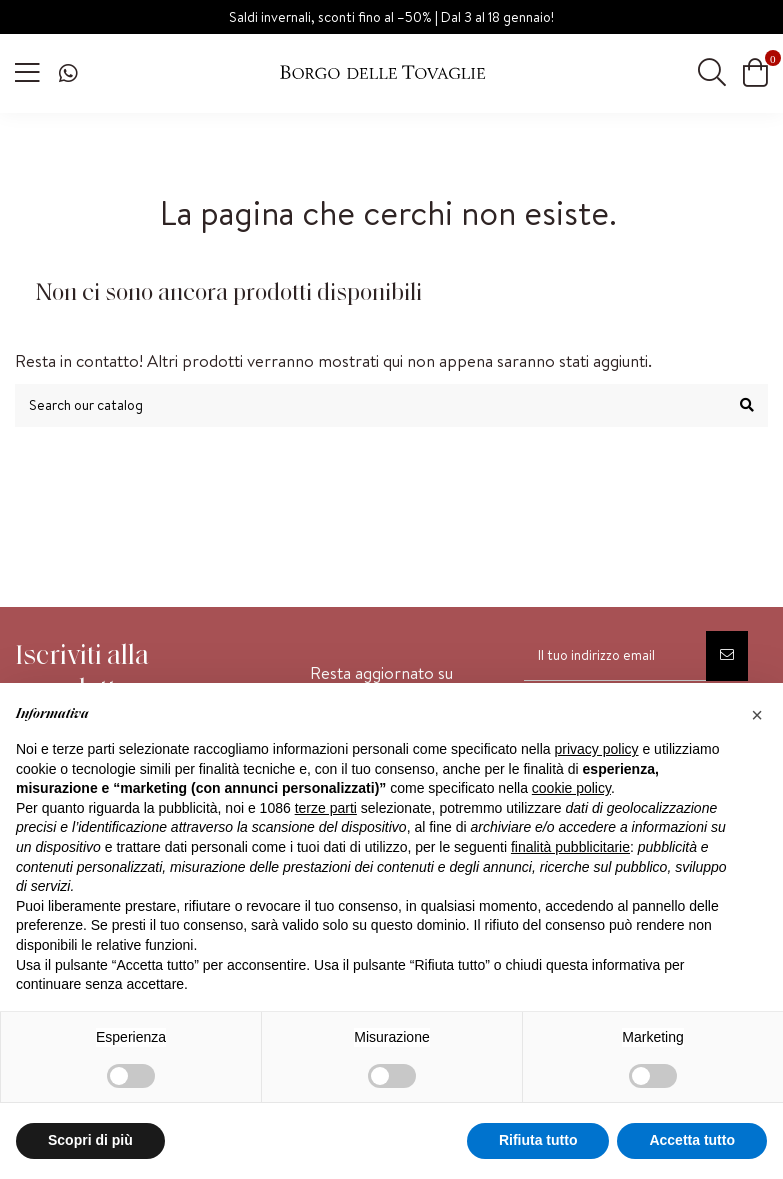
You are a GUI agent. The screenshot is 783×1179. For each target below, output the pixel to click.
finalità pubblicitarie (570, 847)
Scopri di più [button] (90, 1140)
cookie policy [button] (571, 788)
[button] (757, 715)
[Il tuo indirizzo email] (615, 656)
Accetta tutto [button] (692, 1140)
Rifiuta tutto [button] (538, 1140)
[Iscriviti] (727, 656)
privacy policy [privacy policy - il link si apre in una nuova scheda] (597, 749)
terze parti (326, 808)
